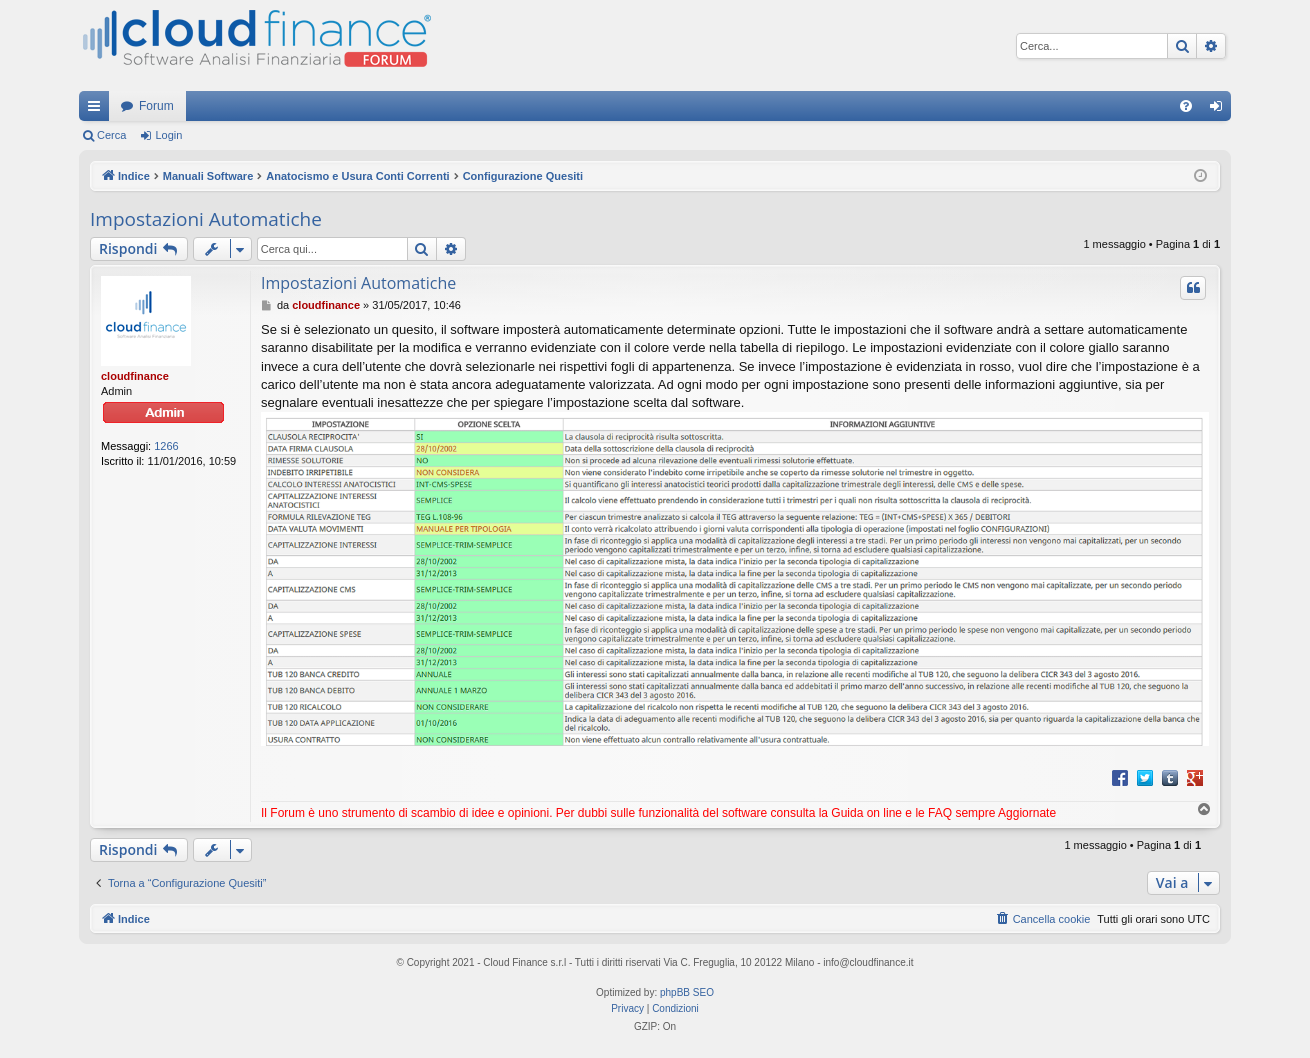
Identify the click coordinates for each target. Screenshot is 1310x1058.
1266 (166, 446)
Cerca (111, 135)
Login (168, 135)
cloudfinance (135, 376)
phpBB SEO (687, 992)
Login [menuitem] (1220, 110)
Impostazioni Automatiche (206, 219)
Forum (156, 106)
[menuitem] (1186, 106)
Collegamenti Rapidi (98, 110)
